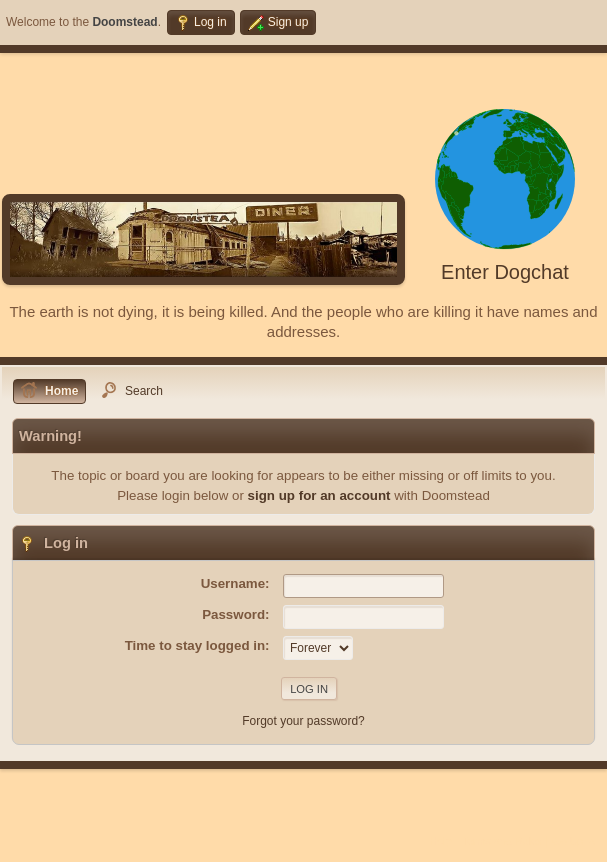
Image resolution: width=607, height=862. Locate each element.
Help (441, 841)
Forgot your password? (303, 721)
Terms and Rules (502, 841)
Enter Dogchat (505, 272)
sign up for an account (319, 495)
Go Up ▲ (574, 841)
